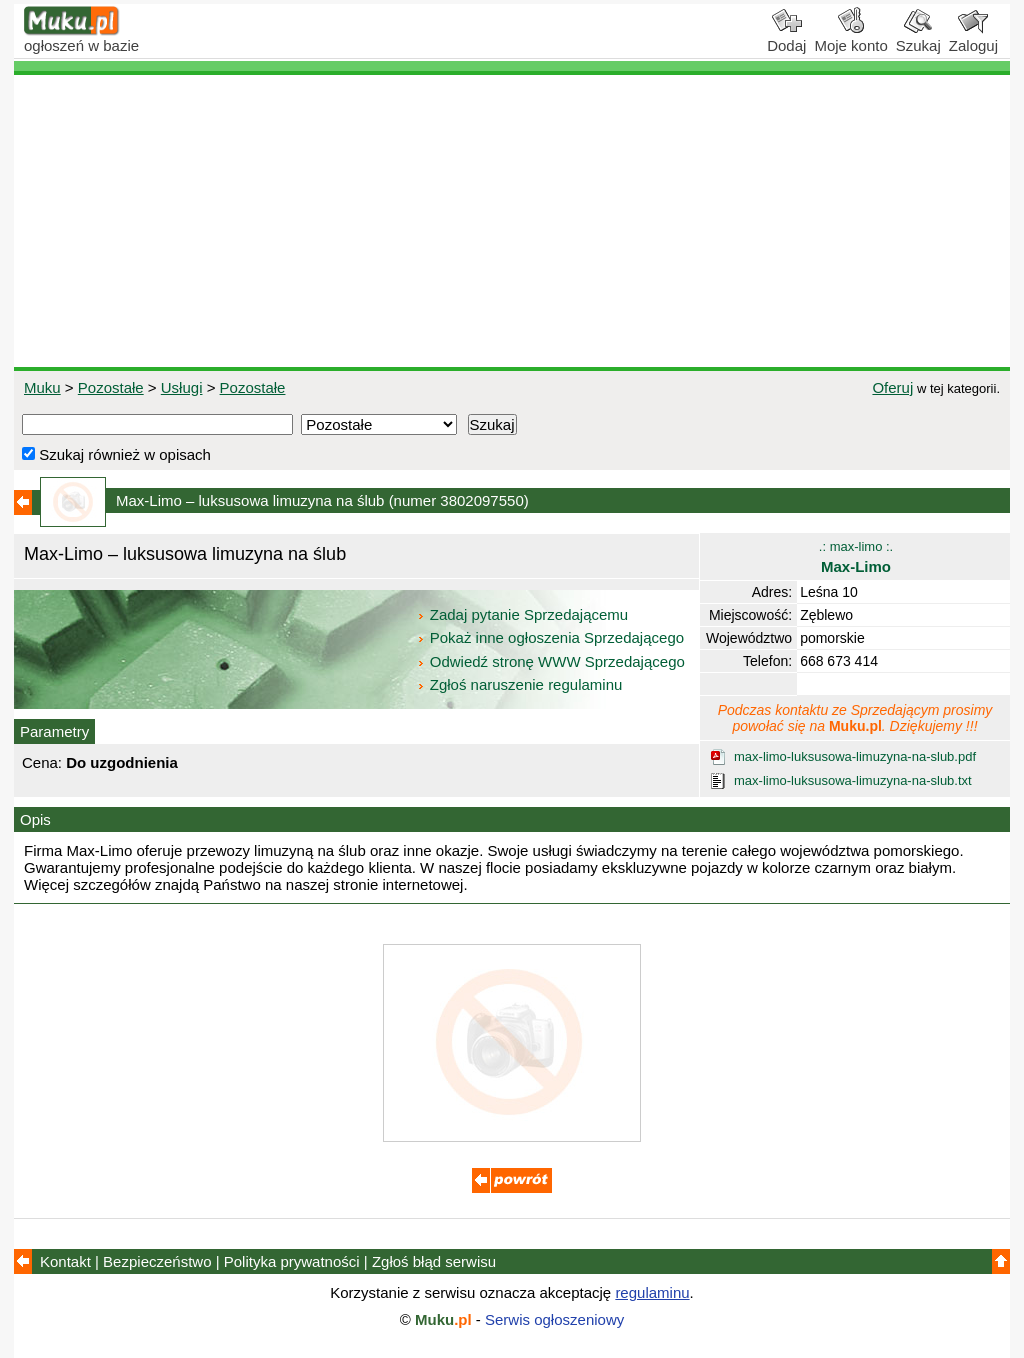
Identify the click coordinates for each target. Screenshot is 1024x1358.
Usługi (182, 387)
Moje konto (850, 38)
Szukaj (918, 38)
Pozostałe (111, 387)
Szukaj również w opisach (116, 454)
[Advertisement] (512, 221)
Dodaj (786, 38)
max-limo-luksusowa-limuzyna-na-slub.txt (853, 780)
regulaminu (652, 1292)
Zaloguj (973, 38)
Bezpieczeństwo (157, 1261)
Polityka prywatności (292, 1261)
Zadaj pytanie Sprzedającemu (524, 614)
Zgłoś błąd (434, 1261)
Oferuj (892, 387)
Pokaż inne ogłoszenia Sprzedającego (552, 637)
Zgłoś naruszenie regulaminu (519, 684)
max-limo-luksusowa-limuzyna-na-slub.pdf (855, 756)
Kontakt (65, 1261)
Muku (42, 387)
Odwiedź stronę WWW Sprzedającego (552, 661)
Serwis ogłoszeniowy (554, 1319)
